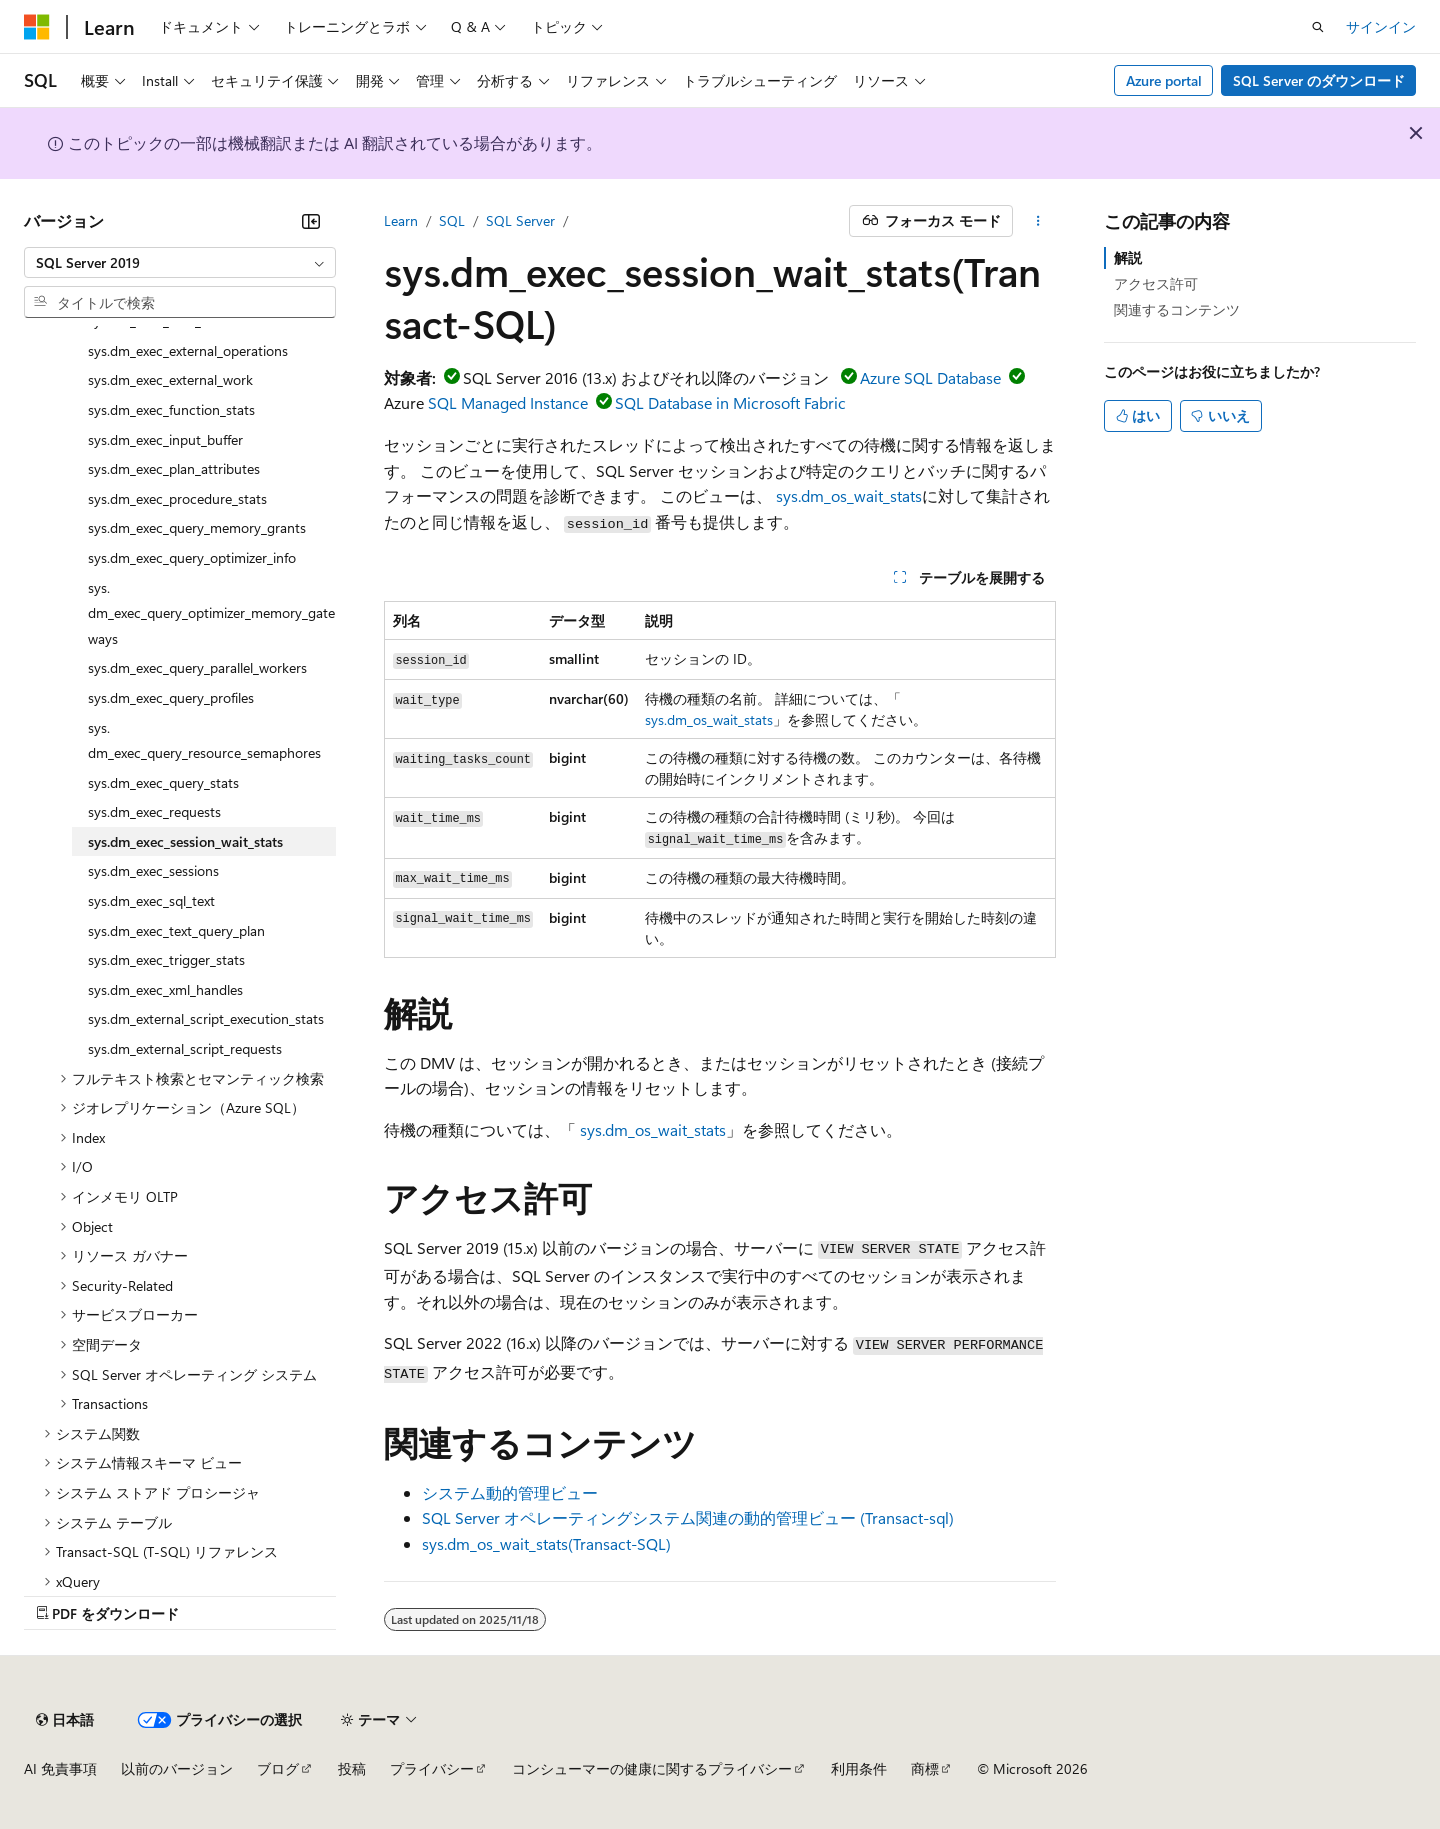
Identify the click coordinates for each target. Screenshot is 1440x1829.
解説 (1128, 257)
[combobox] (180, 263)
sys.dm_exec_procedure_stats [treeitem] (177, 498)
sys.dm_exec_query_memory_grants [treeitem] (197, 527)
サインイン (1381, 26)
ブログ (278, 1768)
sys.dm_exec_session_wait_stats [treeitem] (185, 841)
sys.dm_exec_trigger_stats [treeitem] (166, 959)
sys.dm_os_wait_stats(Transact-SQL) (546, 1543)
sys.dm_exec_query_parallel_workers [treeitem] (197, 667)
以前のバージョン (177, 1768)
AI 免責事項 (60, 1768)
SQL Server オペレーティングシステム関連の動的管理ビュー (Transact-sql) (688, 1517)
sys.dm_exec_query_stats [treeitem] (163, 782)
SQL (452, 220)
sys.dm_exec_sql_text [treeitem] (151, 900)
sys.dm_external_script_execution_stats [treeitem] (206, 1018)
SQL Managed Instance (508, 402)
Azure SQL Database (930, 377)
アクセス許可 (1156, 283)
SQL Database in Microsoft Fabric (730, 402)
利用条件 (859, 1768)
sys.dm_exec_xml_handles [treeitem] (165, 989)
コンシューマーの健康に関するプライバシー (652, 1768)
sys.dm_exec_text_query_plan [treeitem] (176, 930)
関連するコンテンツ (1177, 309)
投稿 (352, 1768)
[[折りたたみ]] (311, 221)
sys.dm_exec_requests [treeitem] (154, 811)
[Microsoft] (37, 27)
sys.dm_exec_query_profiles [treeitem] (171, 697)
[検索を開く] (1318, 27)
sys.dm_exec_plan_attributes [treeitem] (174, 468)
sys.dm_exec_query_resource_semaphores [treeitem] (204, 740)
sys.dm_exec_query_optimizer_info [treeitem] (192, 557)
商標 (925, 1768)
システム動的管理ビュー (510, 1492)
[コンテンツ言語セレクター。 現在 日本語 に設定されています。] (65, 1720)
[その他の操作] (1038, 221)
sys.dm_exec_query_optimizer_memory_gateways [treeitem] (211, 613)
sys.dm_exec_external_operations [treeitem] (188, 350)
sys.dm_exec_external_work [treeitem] (170, 379)
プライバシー (432, 1768)
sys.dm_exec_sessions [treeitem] (153, 870)
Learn (401, 220)
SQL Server (520, 220)
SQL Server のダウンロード (1319, 80)
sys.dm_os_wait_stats (849, 495)
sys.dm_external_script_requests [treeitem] (185, 1048)
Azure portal (1164, 80)
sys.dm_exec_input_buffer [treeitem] (165, 439)
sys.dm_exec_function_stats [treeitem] (171, 409)
